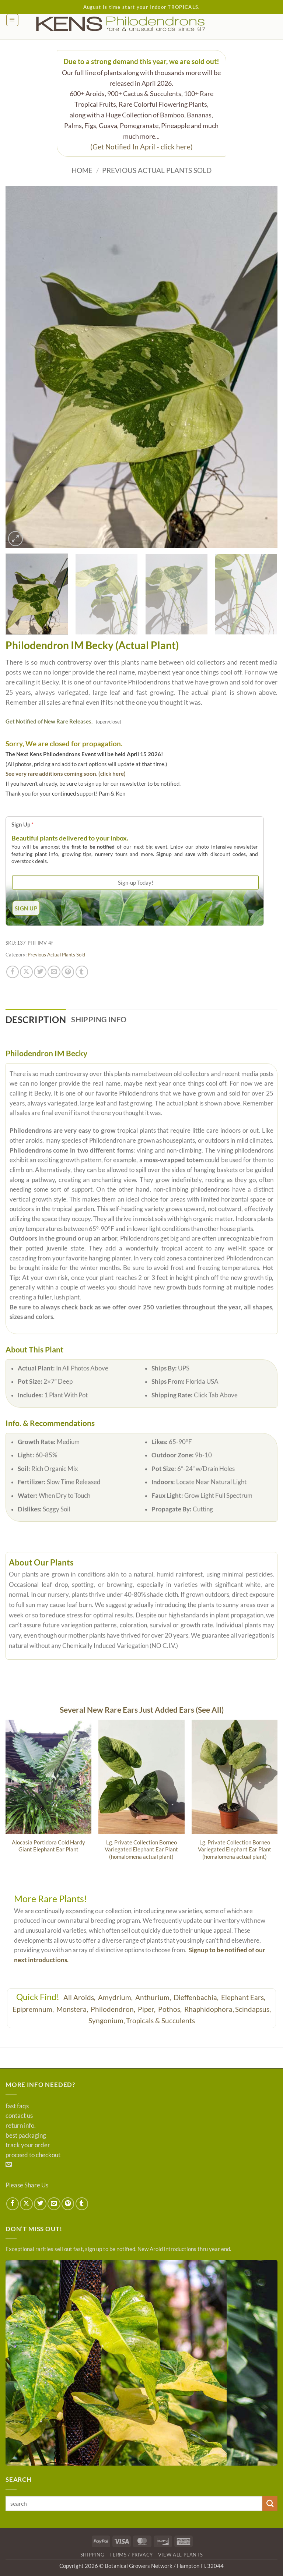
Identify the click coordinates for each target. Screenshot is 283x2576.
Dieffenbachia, (197, 1997)
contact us (19, 2115)
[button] (12, 20)
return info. (21, 2125)
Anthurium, (153, 1997)
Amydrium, (116, 1997)
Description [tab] (36, 1019)
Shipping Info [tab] (98, 1019)
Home (81, 170)
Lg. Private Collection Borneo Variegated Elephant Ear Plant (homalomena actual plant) (141, 1849)
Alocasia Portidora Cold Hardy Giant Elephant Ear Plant (48, 1846)
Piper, (147, 2009)
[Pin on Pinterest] (68, 972)
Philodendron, (114, 2009)
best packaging (26, 2135)
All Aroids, (80, 1997)
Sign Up (22, 824)
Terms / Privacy (131, 2555)
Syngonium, (106, 2020)
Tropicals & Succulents (160, 2020)
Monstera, (73, 2009)
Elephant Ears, (244, 1997)
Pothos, (170, 2009)
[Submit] (269, 2503)
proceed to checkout (33, 2155)
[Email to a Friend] (54, 972)
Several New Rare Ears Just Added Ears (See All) (142, 1709)
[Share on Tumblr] (82, 972)
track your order (28, 2145)
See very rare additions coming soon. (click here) (66, 773)
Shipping (92, 2555)
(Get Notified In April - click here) (141, 146)
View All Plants (180, 2555)
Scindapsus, (253, 2009)
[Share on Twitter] (40, 972)
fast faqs (17, 2106)
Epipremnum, (34, 2009)
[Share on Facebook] (12, 972)
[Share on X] (26, 972)
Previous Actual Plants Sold (157, 170)
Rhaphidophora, (209, 2009)
